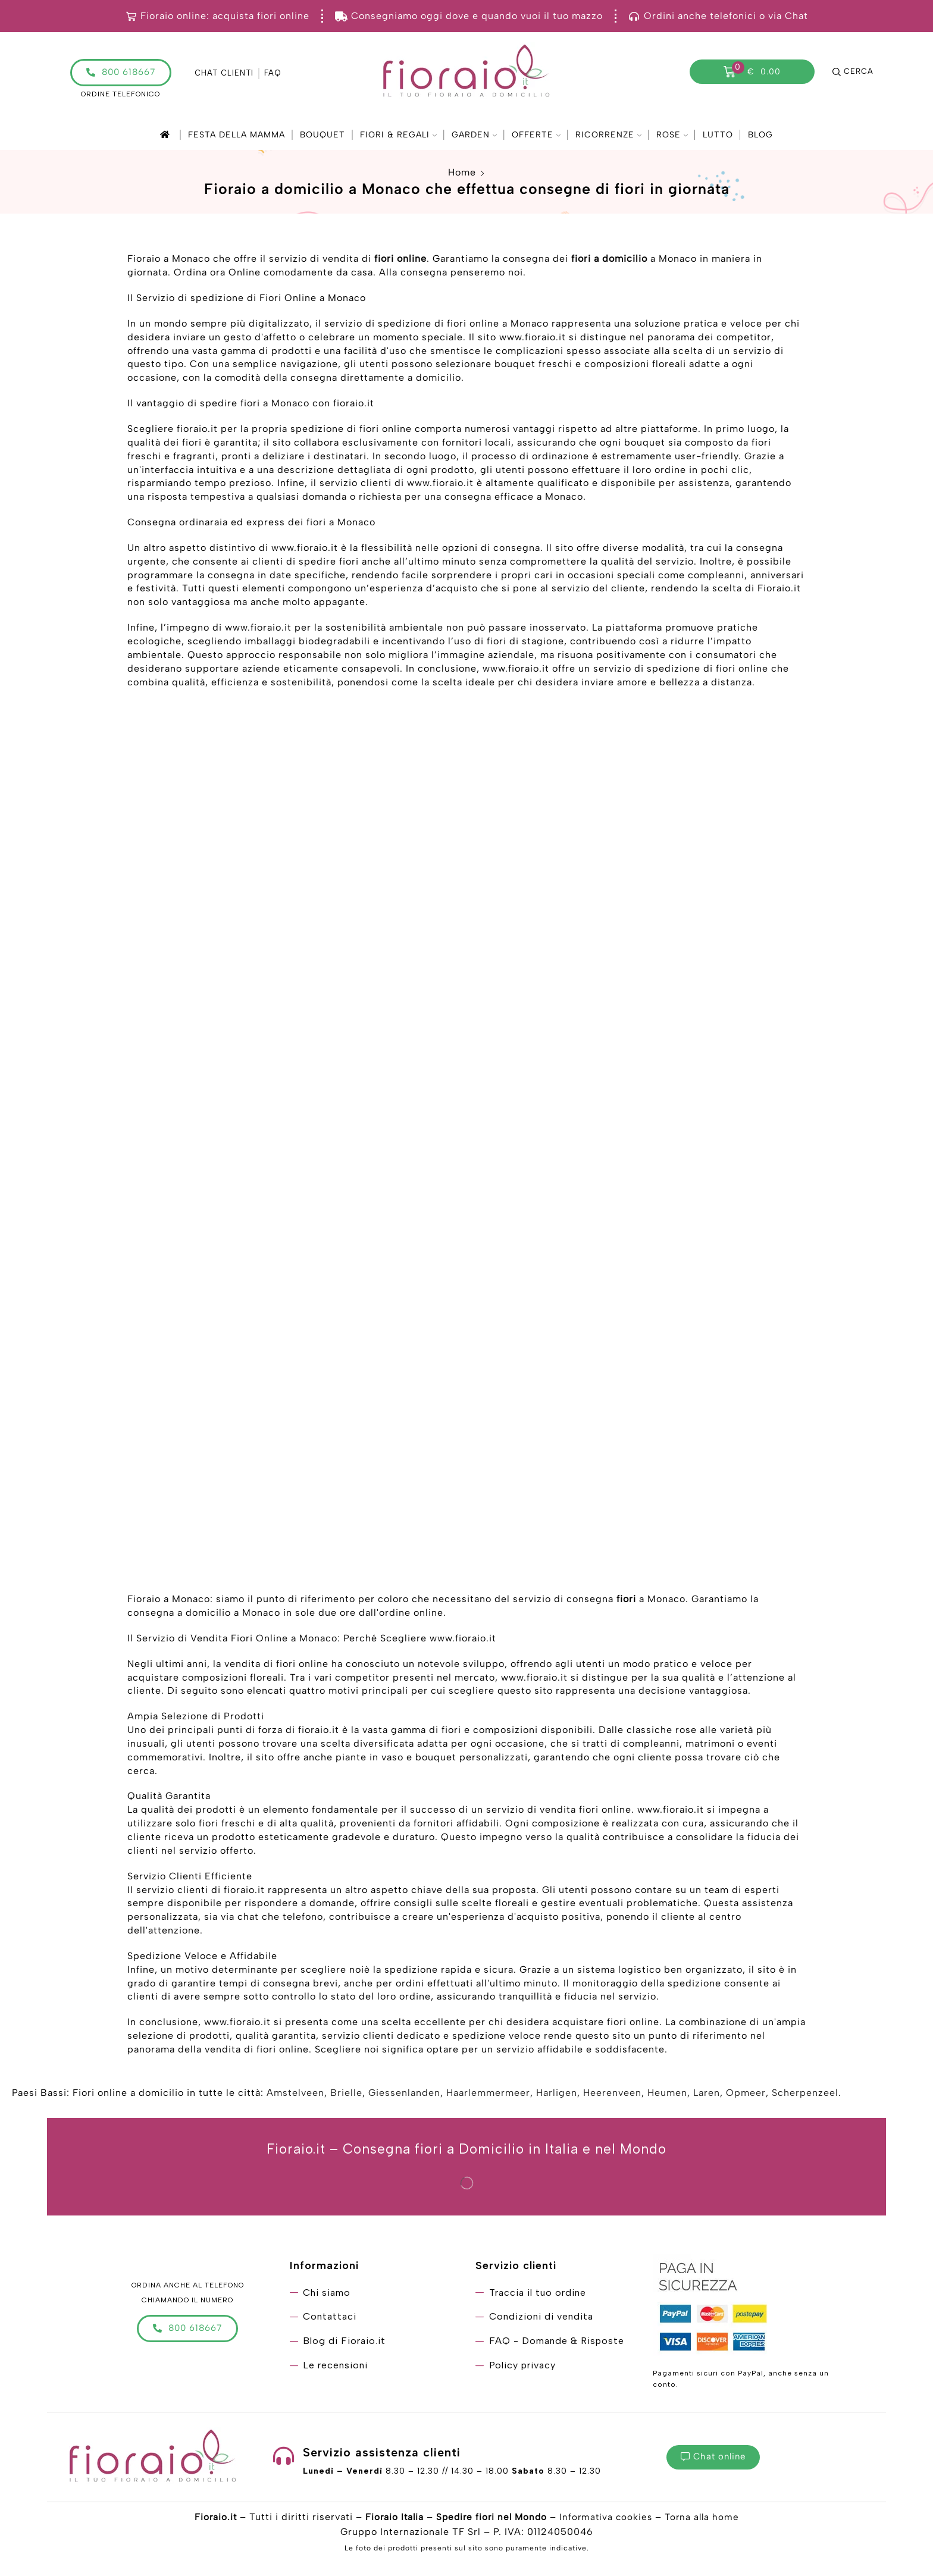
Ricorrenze (608, 135)
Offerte (536, 135)
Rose (672, 135)
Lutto (718, 135)
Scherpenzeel (805, 2095)
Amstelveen (295, 2095)
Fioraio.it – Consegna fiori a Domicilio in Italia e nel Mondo (466, 2151)
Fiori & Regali (398, 135)
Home (462, 172)
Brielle (346, 2095)
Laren (706, 2095)
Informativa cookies (608, 2518)
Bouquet (322, 135)
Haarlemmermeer (488, 2095)
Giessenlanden (404, 2095)
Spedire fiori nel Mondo (490, 2518)
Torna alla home (706, 2518)
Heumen (667, 2095)
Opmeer (746, 2095)
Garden (474, 135)
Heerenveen (612, 2095)
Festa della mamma (236, 135)
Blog (760, 135)
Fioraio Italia (391, 2518)
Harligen (556, 2095)
